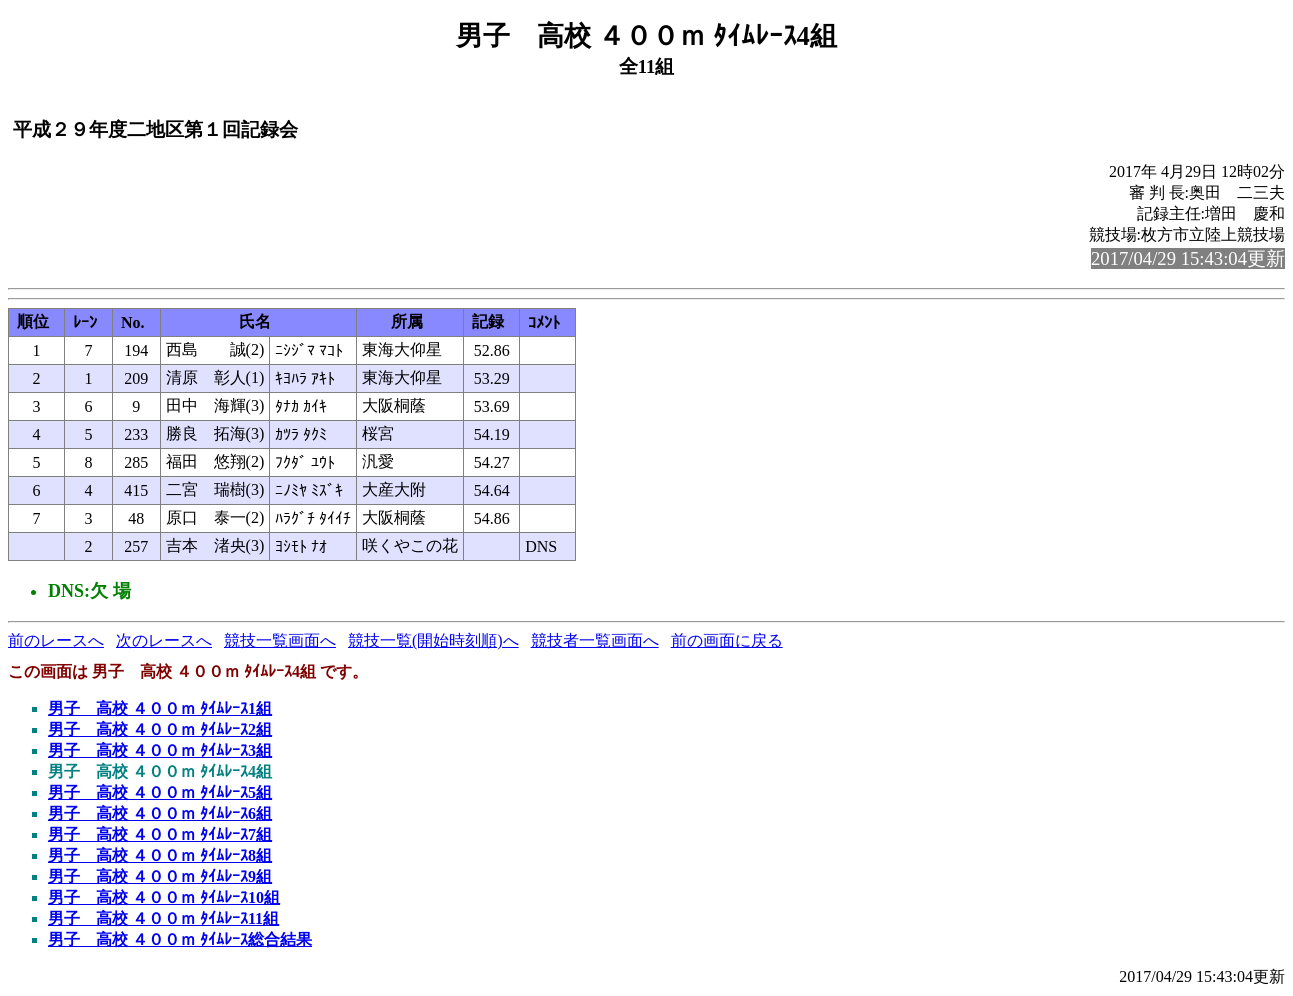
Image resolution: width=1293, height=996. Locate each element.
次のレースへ (164, 640)
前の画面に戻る (727, 640)
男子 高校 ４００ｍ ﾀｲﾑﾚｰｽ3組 (160, 750)
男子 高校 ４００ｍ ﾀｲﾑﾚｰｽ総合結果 (180, 939)
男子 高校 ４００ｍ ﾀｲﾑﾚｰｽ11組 (163, 918)
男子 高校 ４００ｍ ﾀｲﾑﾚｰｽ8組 (160, 855)
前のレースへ (56, 640)
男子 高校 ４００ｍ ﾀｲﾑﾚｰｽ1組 (160, 708)
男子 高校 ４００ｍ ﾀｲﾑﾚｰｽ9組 (160, 876)
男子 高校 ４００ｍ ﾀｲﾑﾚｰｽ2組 (160, 729)
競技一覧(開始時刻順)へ (433, 640)
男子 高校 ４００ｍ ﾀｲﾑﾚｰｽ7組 (160, 834)
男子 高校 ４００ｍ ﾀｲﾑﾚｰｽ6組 (160, 813)
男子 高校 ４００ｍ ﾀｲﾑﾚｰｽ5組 (160, 792)
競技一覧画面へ (280, 640)
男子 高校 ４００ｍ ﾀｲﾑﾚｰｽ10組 (164, 897)
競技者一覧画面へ (595, 640)
